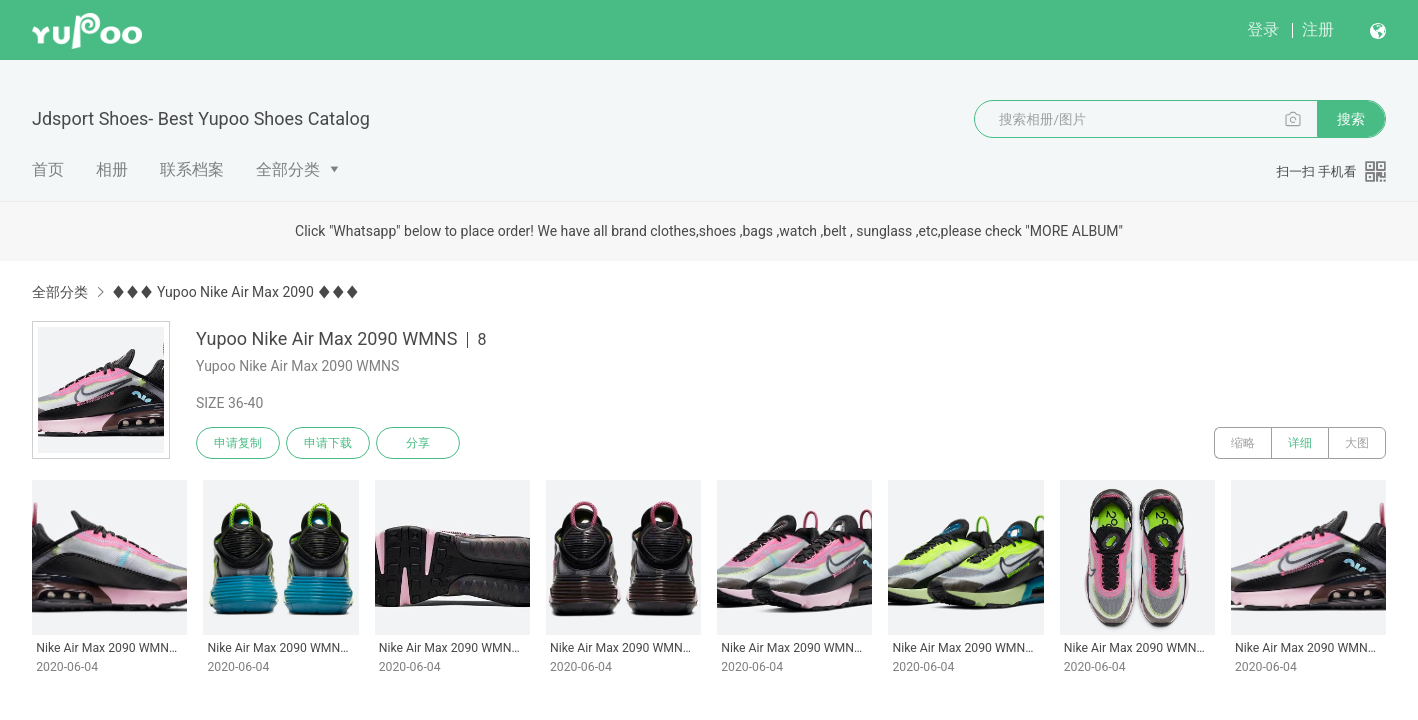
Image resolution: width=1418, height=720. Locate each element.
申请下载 (328, 443)
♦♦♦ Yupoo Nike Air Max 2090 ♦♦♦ (235, 292)
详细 (1300, 443)
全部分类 (288, 169)
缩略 (1243, 443)
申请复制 (238, 443)
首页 (48, 169)
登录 (1263, 29)
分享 (418, 443)
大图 (1357, 443)
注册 (1318, 29)
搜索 (1351, 119)
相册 (112, 169)
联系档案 (192, 169)
